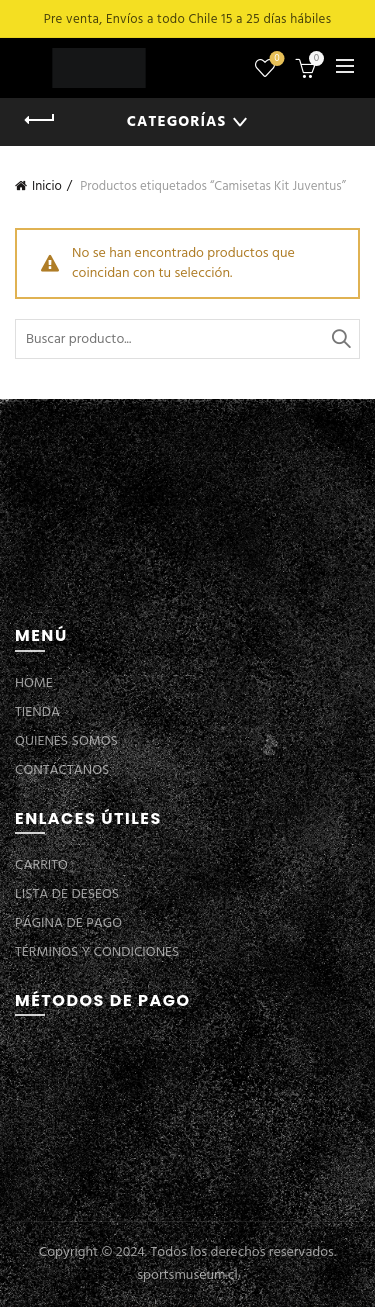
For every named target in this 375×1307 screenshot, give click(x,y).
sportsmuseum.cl (187, 1275)
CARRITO (41, 865)
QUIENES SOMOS (66, 741)
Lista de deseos (275, 59)
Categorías (176, 122)
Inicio (47, 186)
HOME (34, 683)
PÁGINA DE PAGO (68, 923)
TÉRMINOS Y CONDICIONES (97, 952)
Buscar (340, 339)
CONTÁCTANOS (62, 770)
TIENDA (37, 712)
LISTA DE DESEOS (67, 894)
